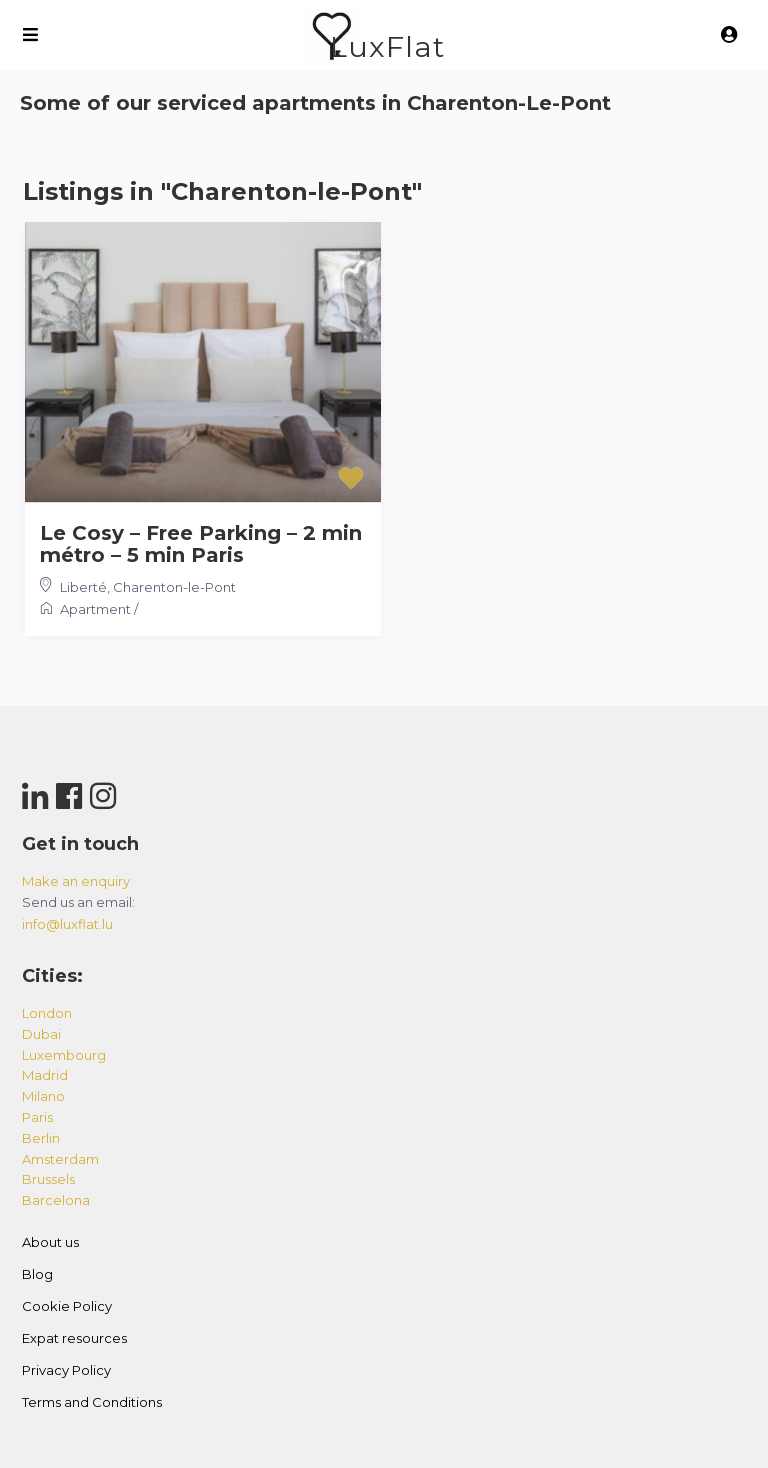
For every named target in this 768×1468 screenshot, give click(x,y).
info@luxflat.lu (67, 924)
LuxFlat (387, 46)
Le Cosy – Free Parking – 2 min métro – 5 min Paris (201, 544)
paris (37, 1117)
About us (50, 1242)
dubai (41, 1034)
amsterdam (60, 1159)
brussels (48, 1179)
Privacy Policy (66, 1370)
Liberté (83, 587)
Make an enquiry (76, 881)
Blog (37, 1274)
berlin (41, 1138)
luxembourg (64, 1055)
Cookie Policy (67, 1306)
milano (43, 1096)
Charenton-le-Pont (174, 587)
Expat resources (74, 1338)
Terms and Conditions (92, 1402)
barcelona (56, 1200)
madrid (45, 1075)
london (47, 1013)
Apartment (95, 609)
